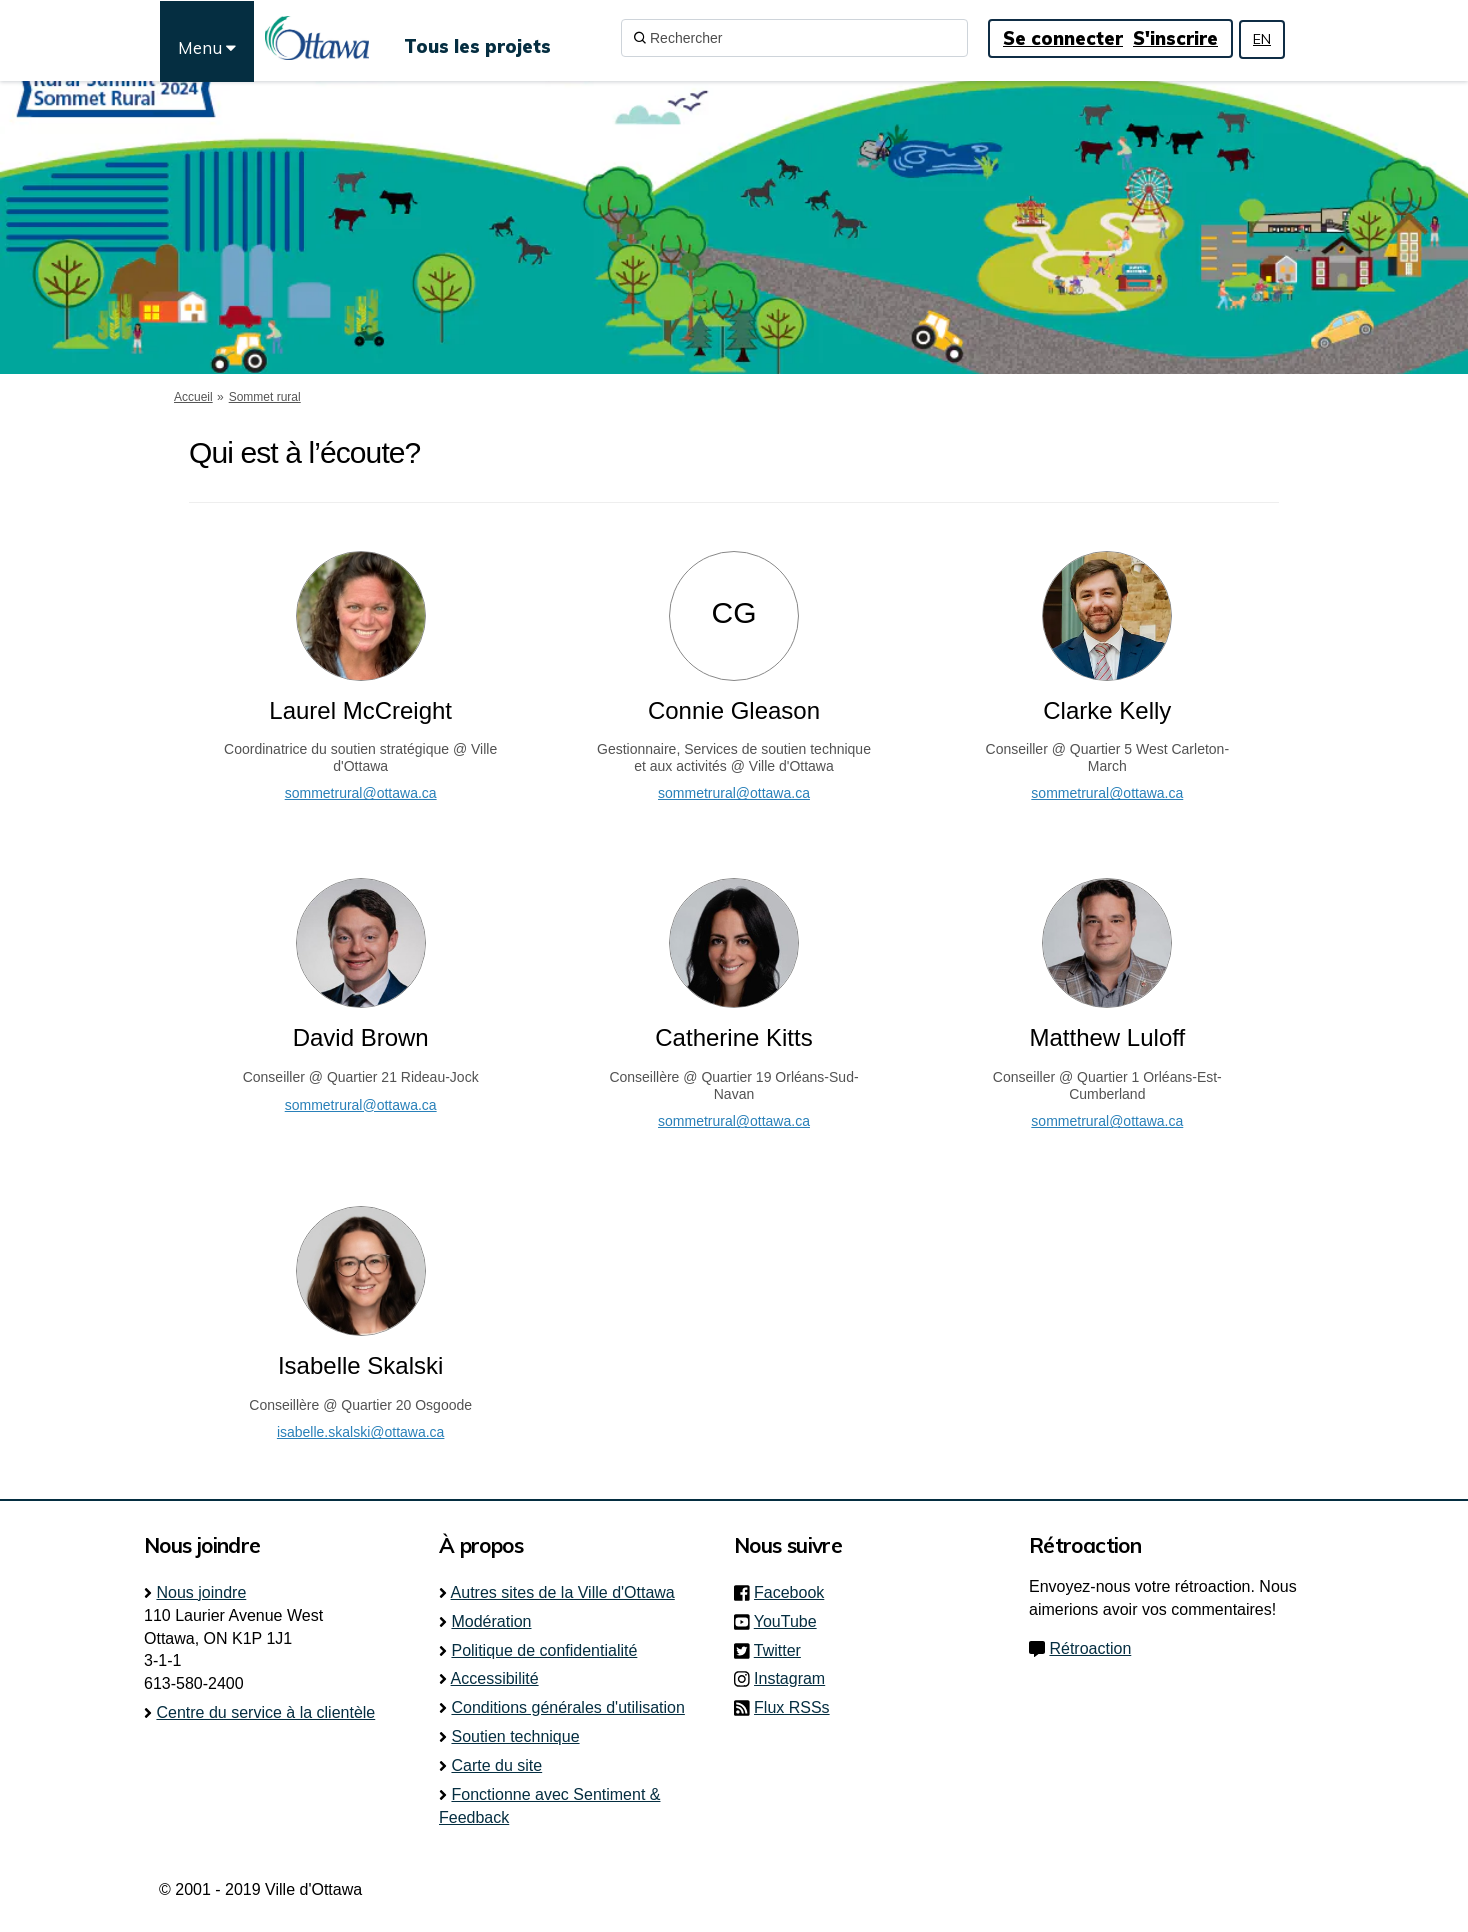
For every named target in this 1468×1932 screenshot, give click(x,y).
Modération (491, 1621)
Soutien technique (515, 1736)
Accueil (193, 397)
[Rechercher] (794, 38)
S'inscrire (1175, 38)
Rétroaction (1090, 1648)
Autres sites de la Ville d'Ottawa (563, 1592)
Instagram (795, 1678)
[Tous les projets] (477, 38)
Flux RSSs (792, 1707)
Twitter (783, 1650)
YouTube (791, 1621)
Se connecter (1063, 38)
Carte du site (496, 1765)
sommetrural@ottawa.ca (361, 793)
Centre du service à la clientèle (265, 1712)
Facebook (795, 1592)
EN (1262, 39)
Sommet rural (265, 397)
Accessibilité (495, 1678)
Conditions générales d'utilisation (567, 1707)
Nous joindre (201, 1592)
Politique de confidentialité (544, 1650)
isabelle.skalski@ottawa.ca (361, 1432)
